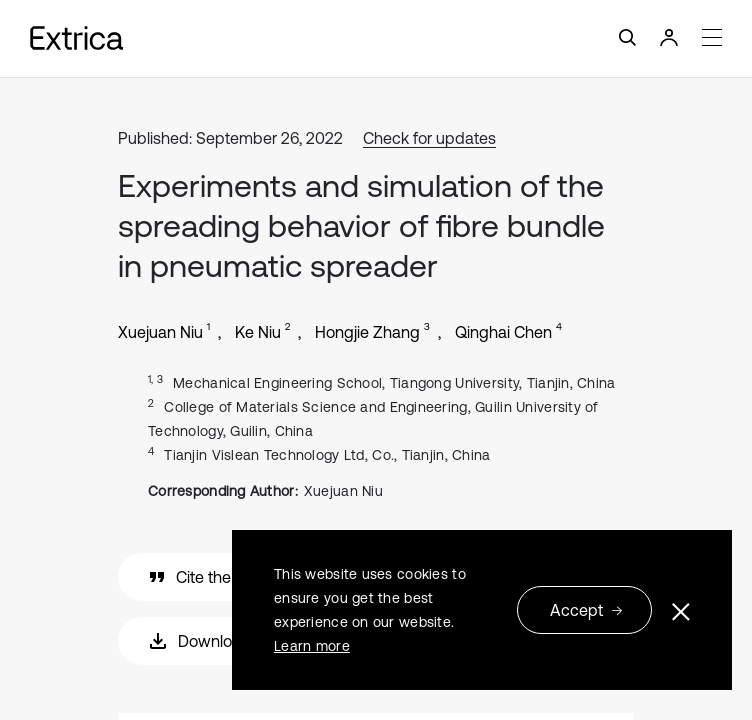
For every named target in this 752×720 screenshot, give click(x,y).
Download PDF (217, 641)
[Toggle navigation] (376, 38)
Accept (586, 610)
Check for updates (429, 138)
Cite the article (214, 577)
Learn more (312, 646)
